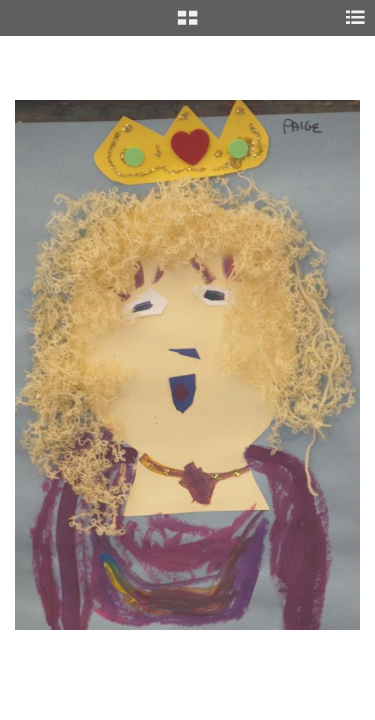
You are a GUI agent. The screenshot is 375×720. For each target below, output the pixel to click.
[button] (187, 25)
